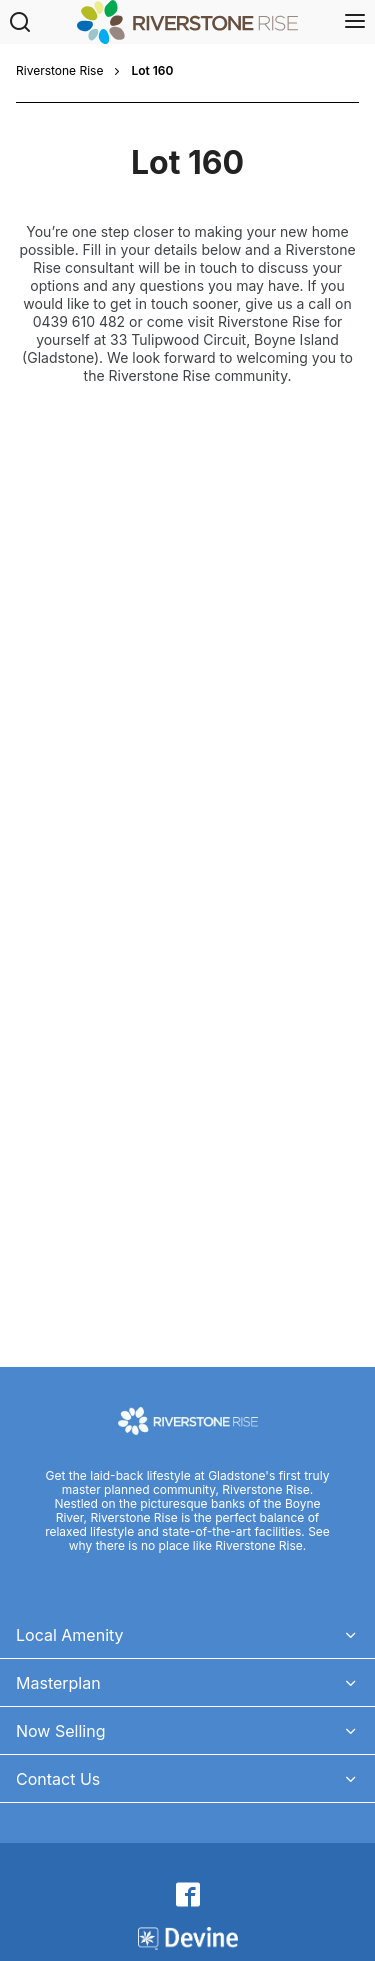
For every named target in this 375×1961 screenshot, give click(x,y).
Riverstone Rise (59, 71)
